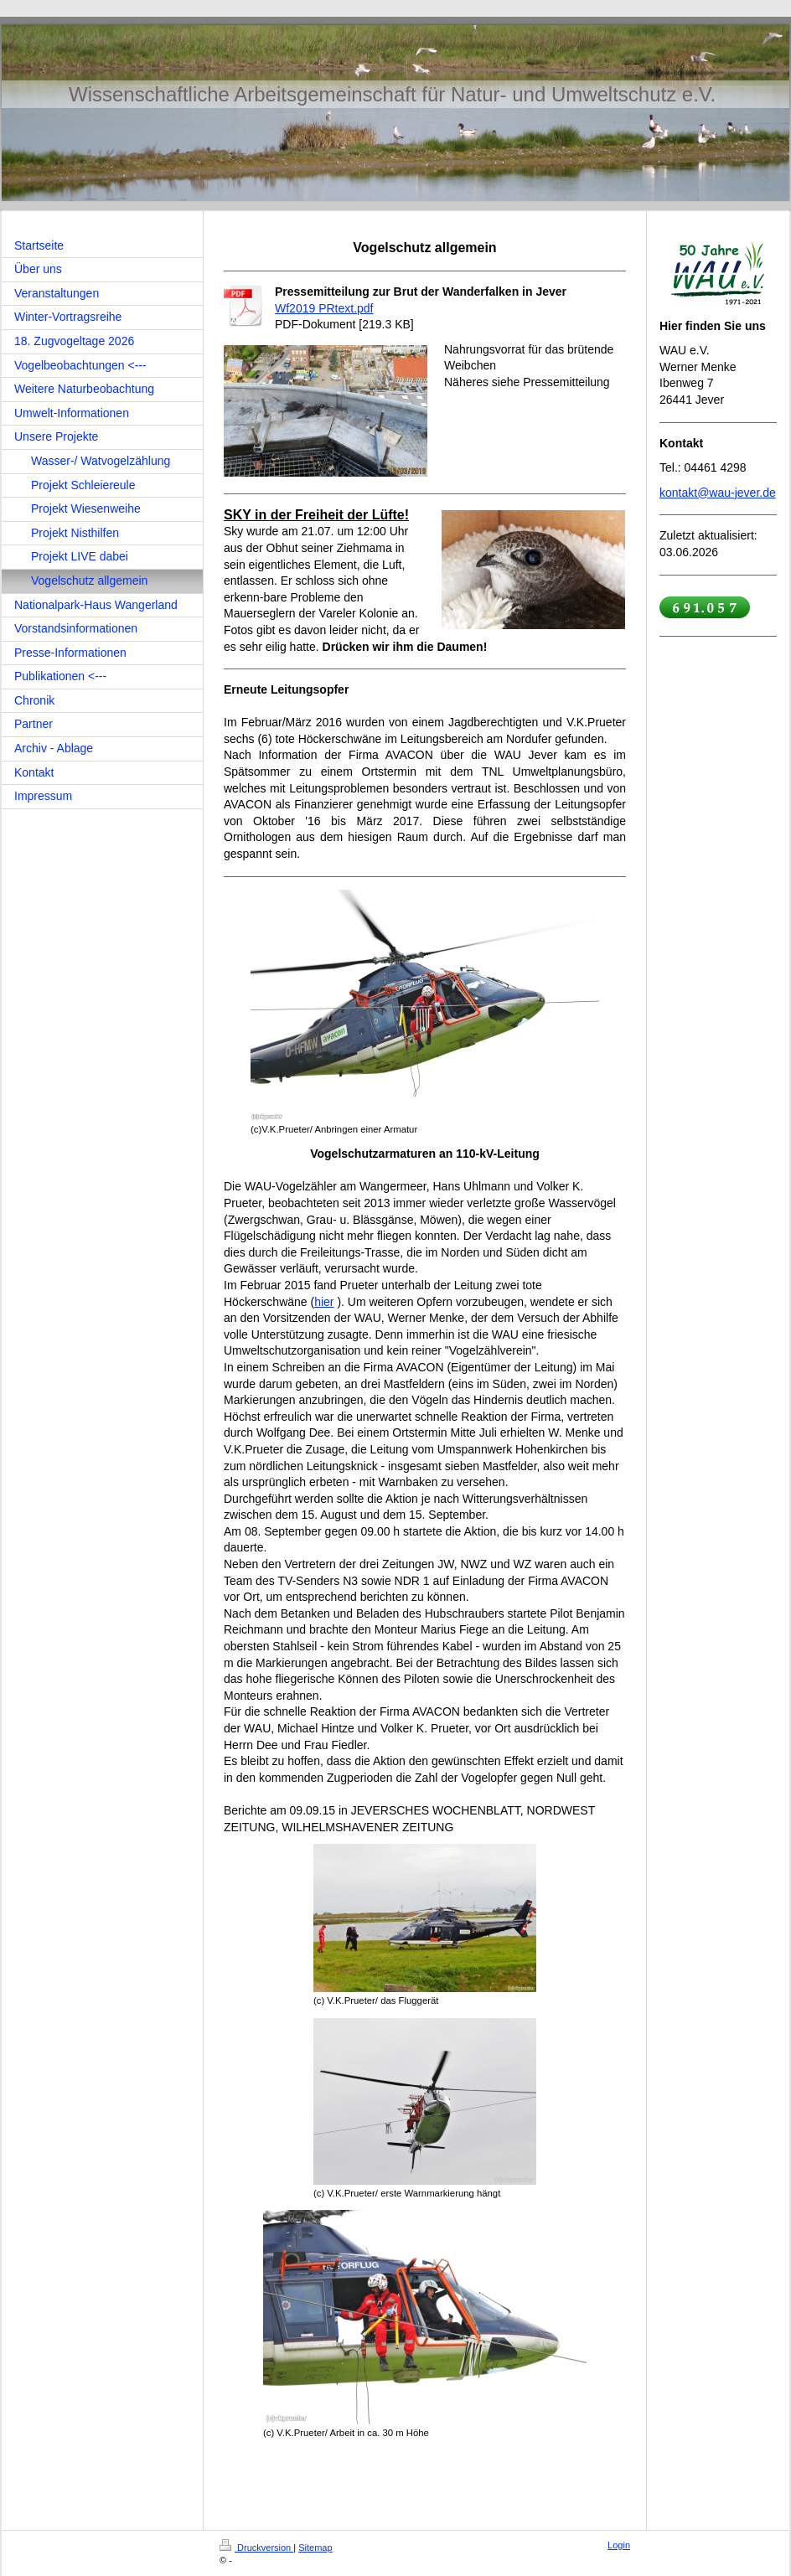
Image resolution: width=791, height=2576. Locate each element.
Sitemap (315, 2547)
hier (323, 1302)
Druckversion (256, 2547)
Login (618, 2545)
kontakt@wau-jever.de (717, 492)
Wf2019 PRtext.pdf (324, 308)
